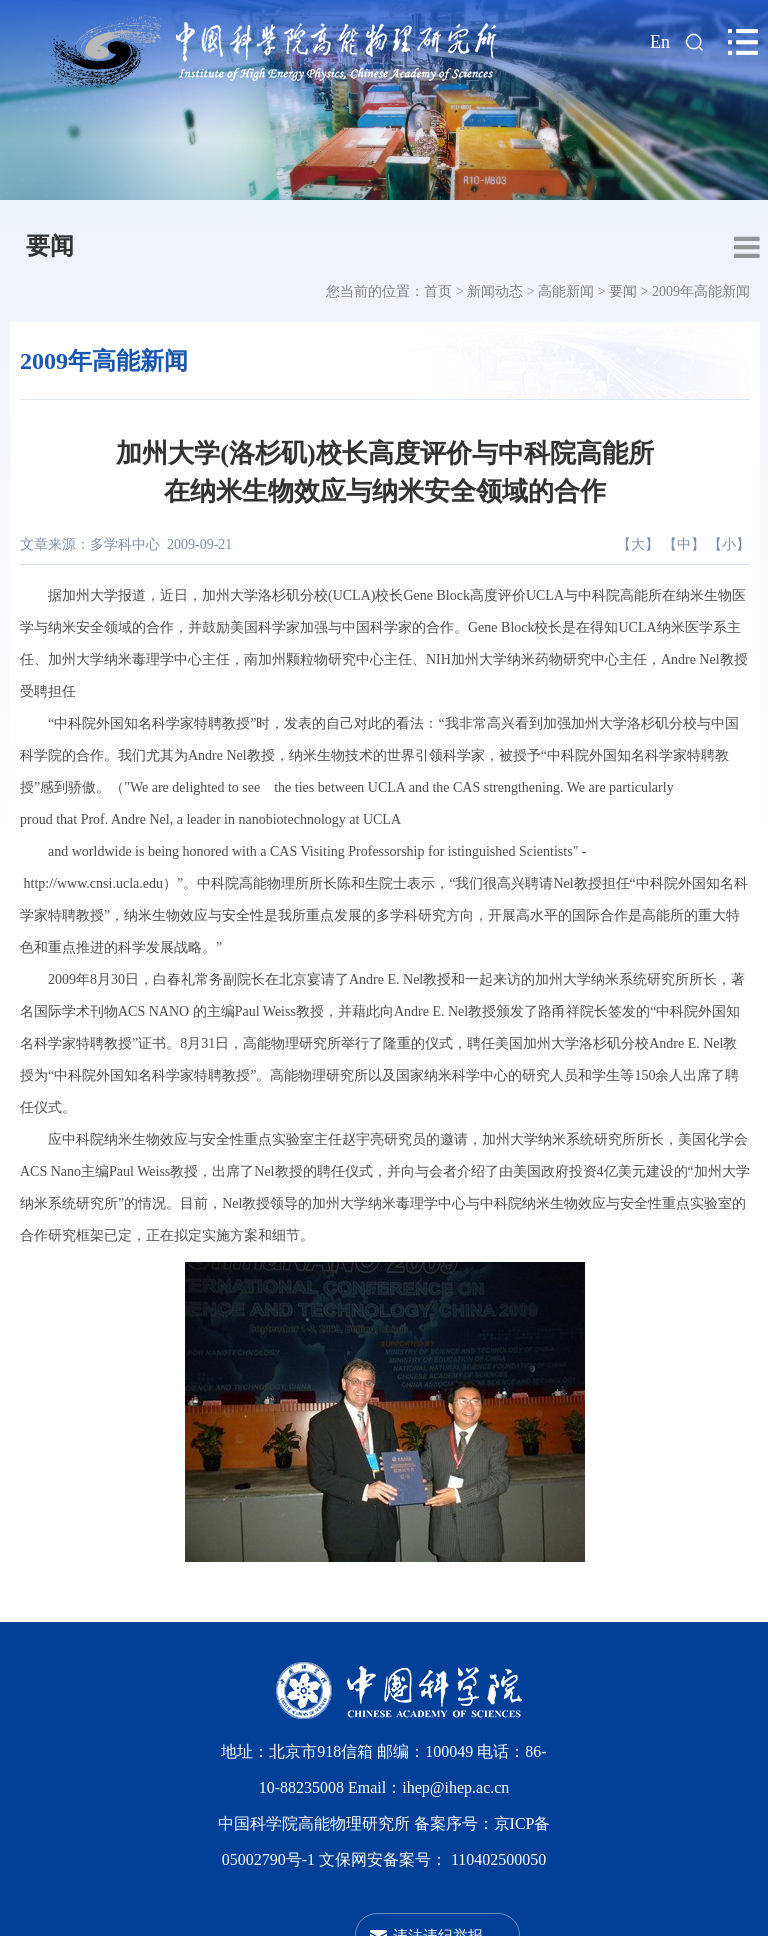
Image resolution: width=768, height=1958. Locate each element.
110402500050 (498, 1859)
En (660, 42)
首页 (438, 291)
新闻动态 (495, 291)
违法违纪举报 (438, 1935)
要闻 (50, 246)
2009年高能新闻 (701, 291)
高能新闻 (566, 291)
